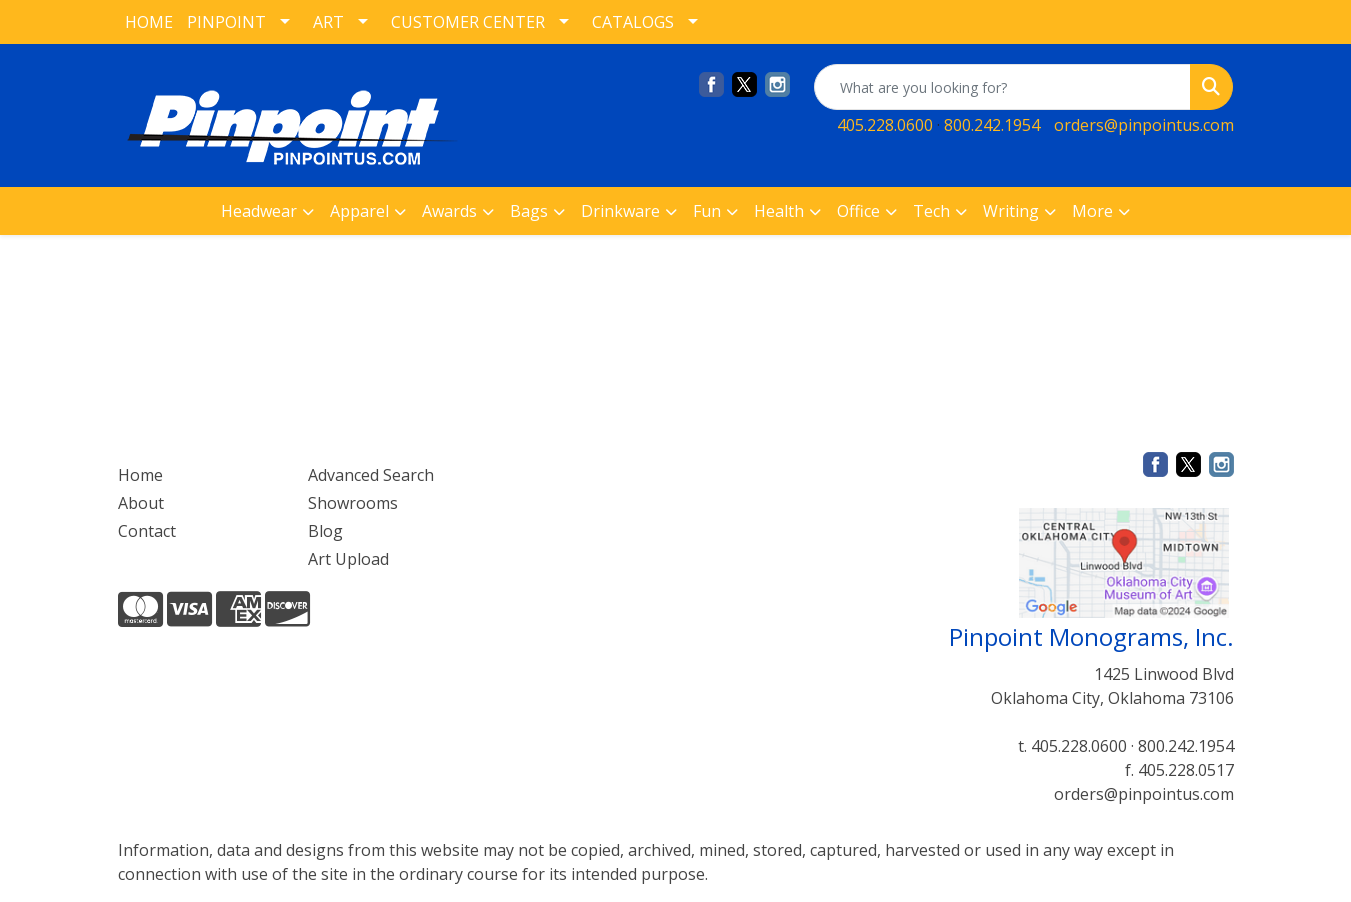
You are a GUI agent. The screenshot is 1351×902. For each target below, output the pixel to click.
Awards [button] (449, 211)
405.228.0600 (885, 125)
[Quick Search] (1002, 87)
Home (140, 475)
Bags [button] (529, 211)
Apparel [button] (359, 211)
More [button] (1092, 211)
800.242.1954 (992, 125)
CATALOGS (633, 22)
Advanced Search (371, 475)
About (141, 503)
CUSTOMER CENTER (468, 22)
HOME (149, 22)
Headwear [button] (259, 211)
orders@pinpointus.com (1144, 125)
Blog (325, 531)
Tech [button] (931, 211)
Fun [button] (707, 211)
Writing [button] (1011, 211)
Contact (147, 531)
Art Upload (348, 559)
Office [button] (858, 211)
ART (328, 22)
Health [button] (779, 211)
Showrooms (353, 503)
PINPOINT (226, 22)
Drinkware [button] (620, 211)
